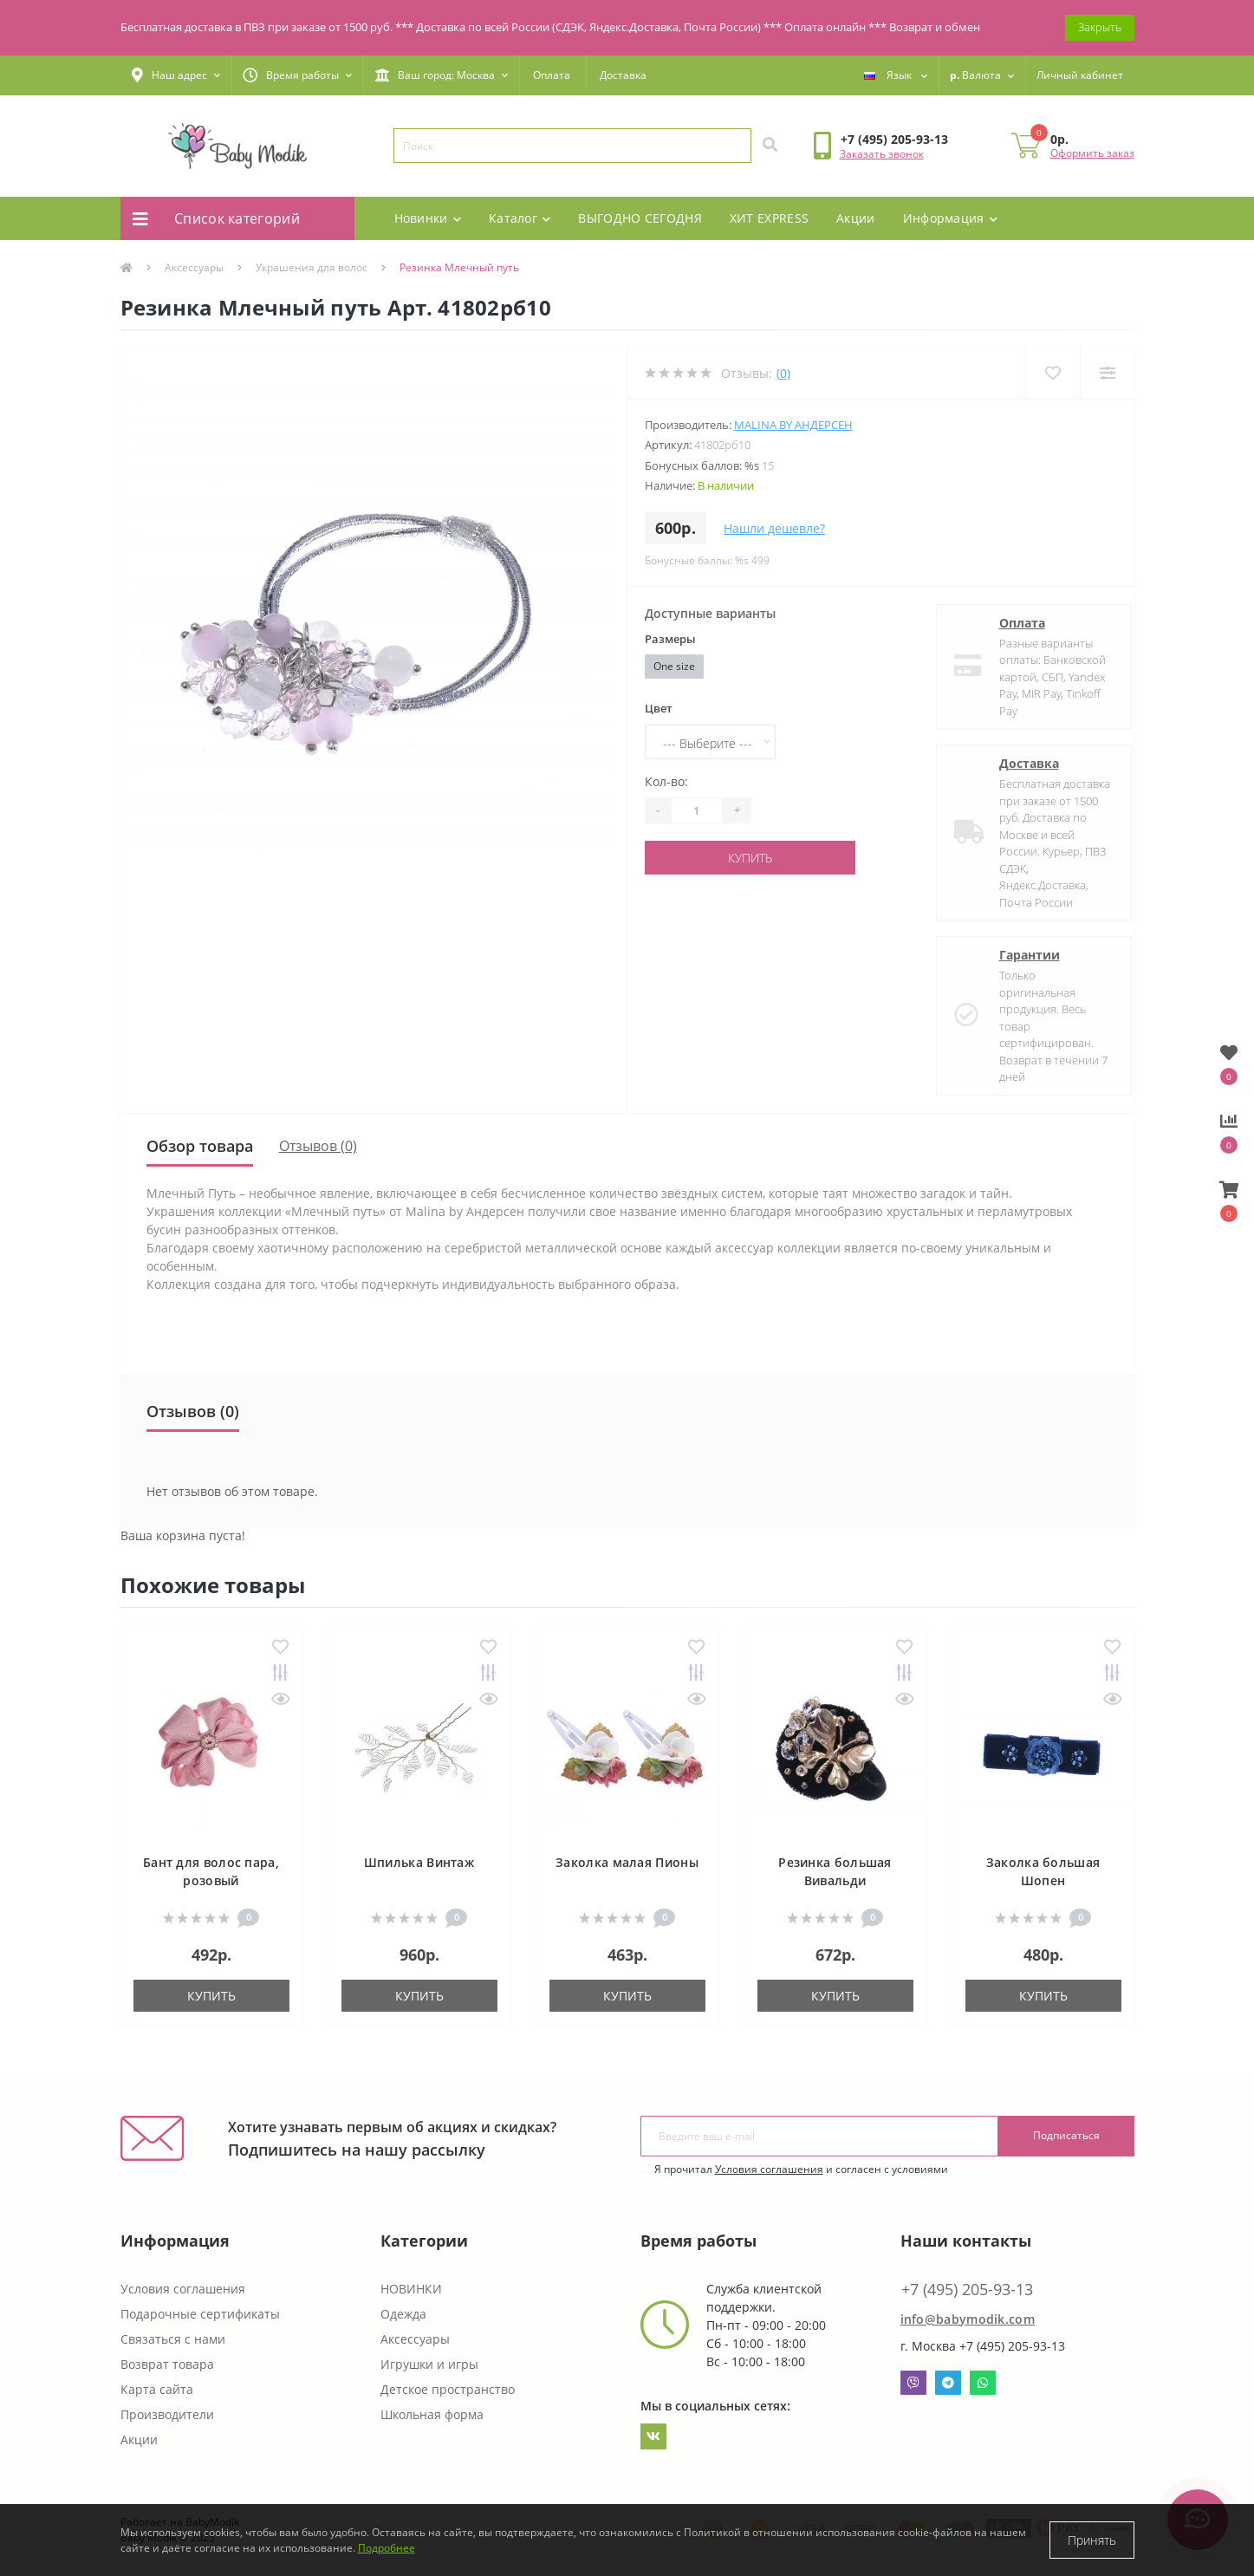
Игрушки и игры (429, 2364)
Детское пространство (447, 2389)
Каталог (519, 218)
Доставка (623, 75)
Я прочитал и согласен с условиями (801, 2169)
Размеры (670, 639)
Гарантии (1014, 954)
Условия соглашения (769, 2169)
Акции (855, 218)
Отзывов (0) (318, 1145)
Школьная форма (432, 2414)
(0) (783, 373)
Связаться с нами (172, 2339)
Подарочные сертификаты (200, 2314)
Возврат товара (167, 2364)
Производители (167, 2414)
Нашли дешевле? (774, 528)
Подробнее (386, 2547)
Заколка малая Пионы (627, 1862)
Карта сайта (156, 2389)
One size (674, 666)
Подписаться (1066, 2135)
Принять (1092, 2540)
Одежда (403, 2314)
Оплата (551, 75)
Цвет (658, 708)
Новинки (427, 218)
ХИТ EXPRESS (769, 218)
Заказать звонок (882, 153)
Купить (750, 857)
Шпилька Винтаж (419, 1862)
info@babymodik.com (967, 2319)
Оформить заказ (1092, 153)
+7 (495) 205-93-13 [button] (967, 2290)
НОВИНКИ (411, 2288)
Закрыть (1099, 27)
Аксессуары (194, 267)
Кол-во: (666, 781)
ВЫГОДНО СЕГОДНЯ (640, 218)
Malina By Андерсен (793, 425)
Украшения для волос (311, 267)
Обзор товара (199, 1145)
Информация (950, 218)
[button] (175, 75)
